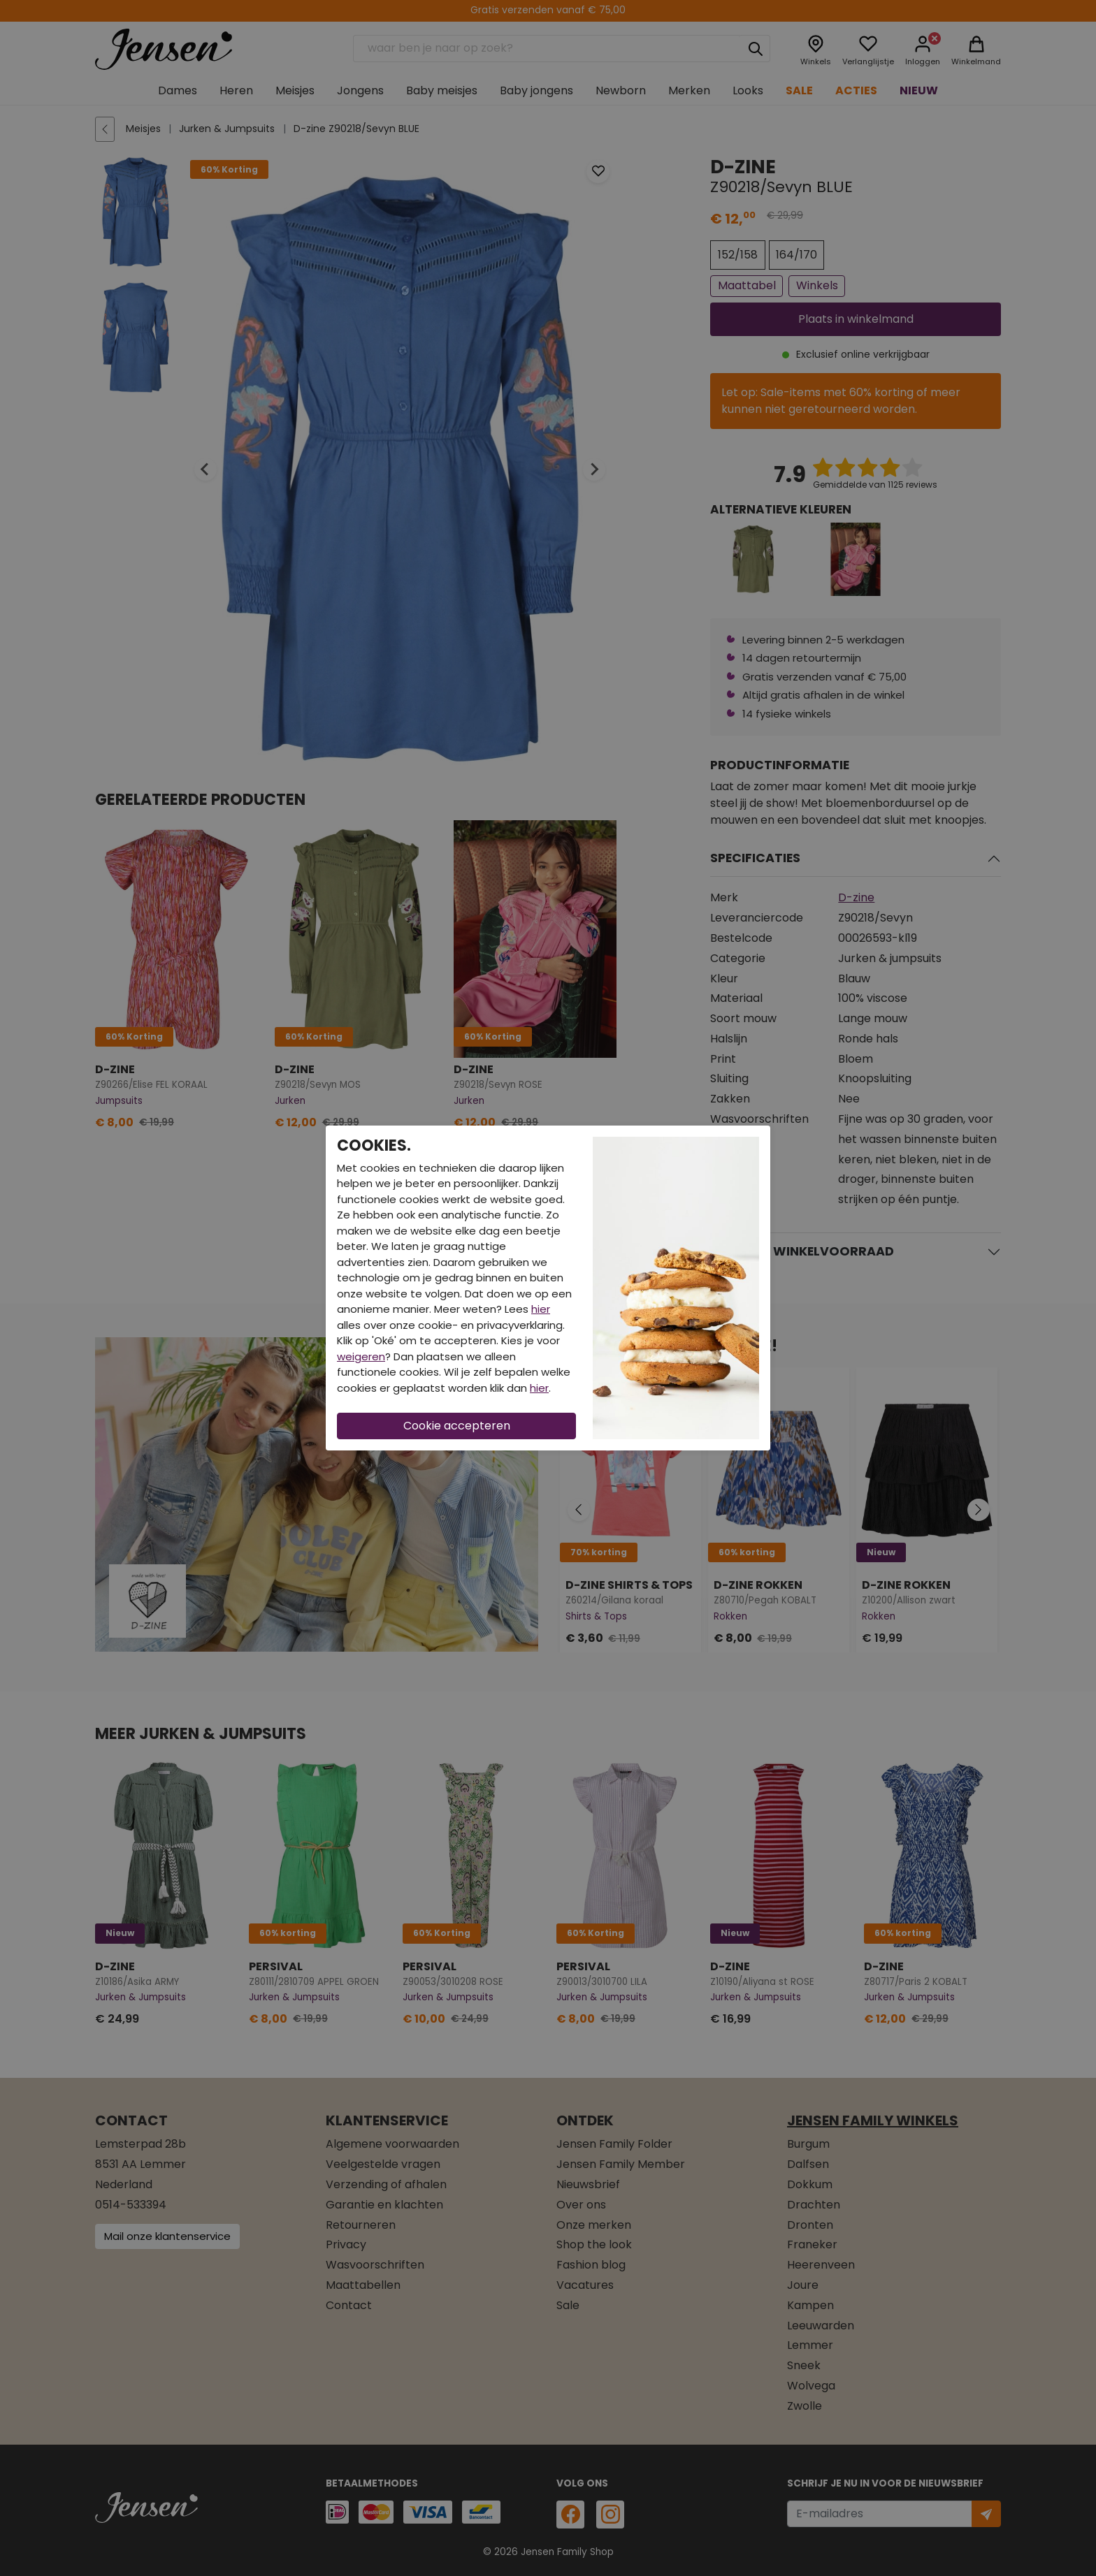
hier (540, 1309)
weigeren (361, 1356)
